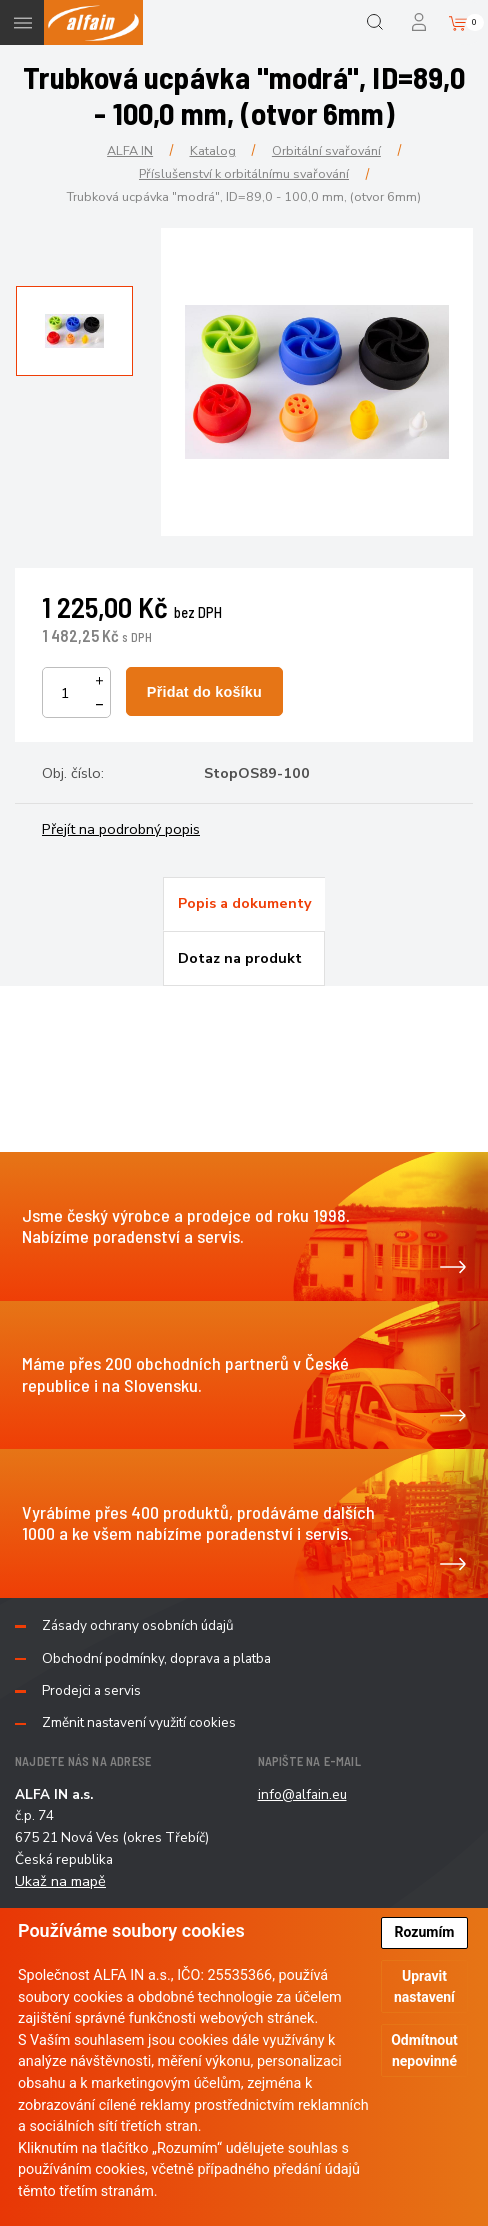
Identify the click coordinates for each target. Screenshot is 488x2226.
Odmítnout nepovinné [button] (424, 2050)
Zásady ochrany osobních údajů (138, 1626)
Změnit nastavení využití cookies (139, 1723)
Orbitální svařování (326, 150)
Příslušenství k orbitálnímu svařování (244, 173)
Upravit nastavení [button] (424, 1986)
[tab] (244, 904)
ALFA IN (130, 150)
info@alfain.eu (302, 1794)
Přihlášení (420, 22)
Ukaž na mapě (60, 1881)
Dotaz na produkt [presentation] (240, 958)
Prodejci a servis (91, 1691)
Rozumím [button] (425, 1932)
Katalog (213, 150)
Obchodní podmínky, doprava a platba (156, 1659)
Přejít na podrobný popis (121, 829)
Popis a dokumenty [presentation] (245, 903)
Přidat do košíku (204, 692)
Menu (22, 22)
